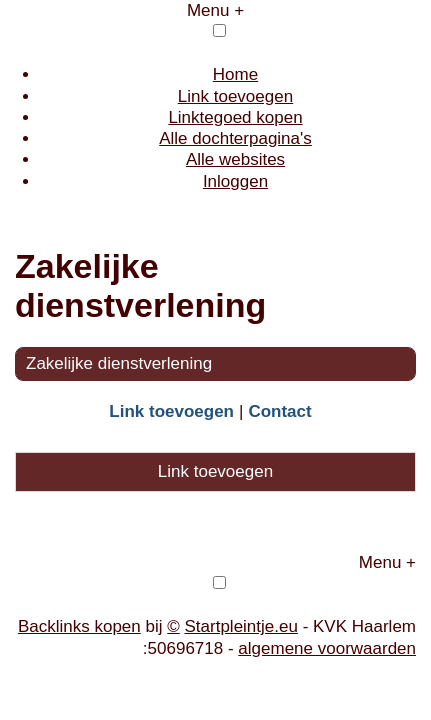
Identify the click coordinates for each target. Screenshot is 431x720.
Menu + (215, 10)
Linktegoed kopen (235, 117)
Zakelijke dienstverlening (119, 363)
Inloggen (235, 181)
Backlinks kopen (79, 626)
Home (235, 74)
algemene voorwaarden (327, 648)
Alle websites (235, 159)
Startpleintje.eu (241, 626)
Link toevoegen (235, 96)
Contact (279, 411)
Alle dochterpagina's (235, 138)
